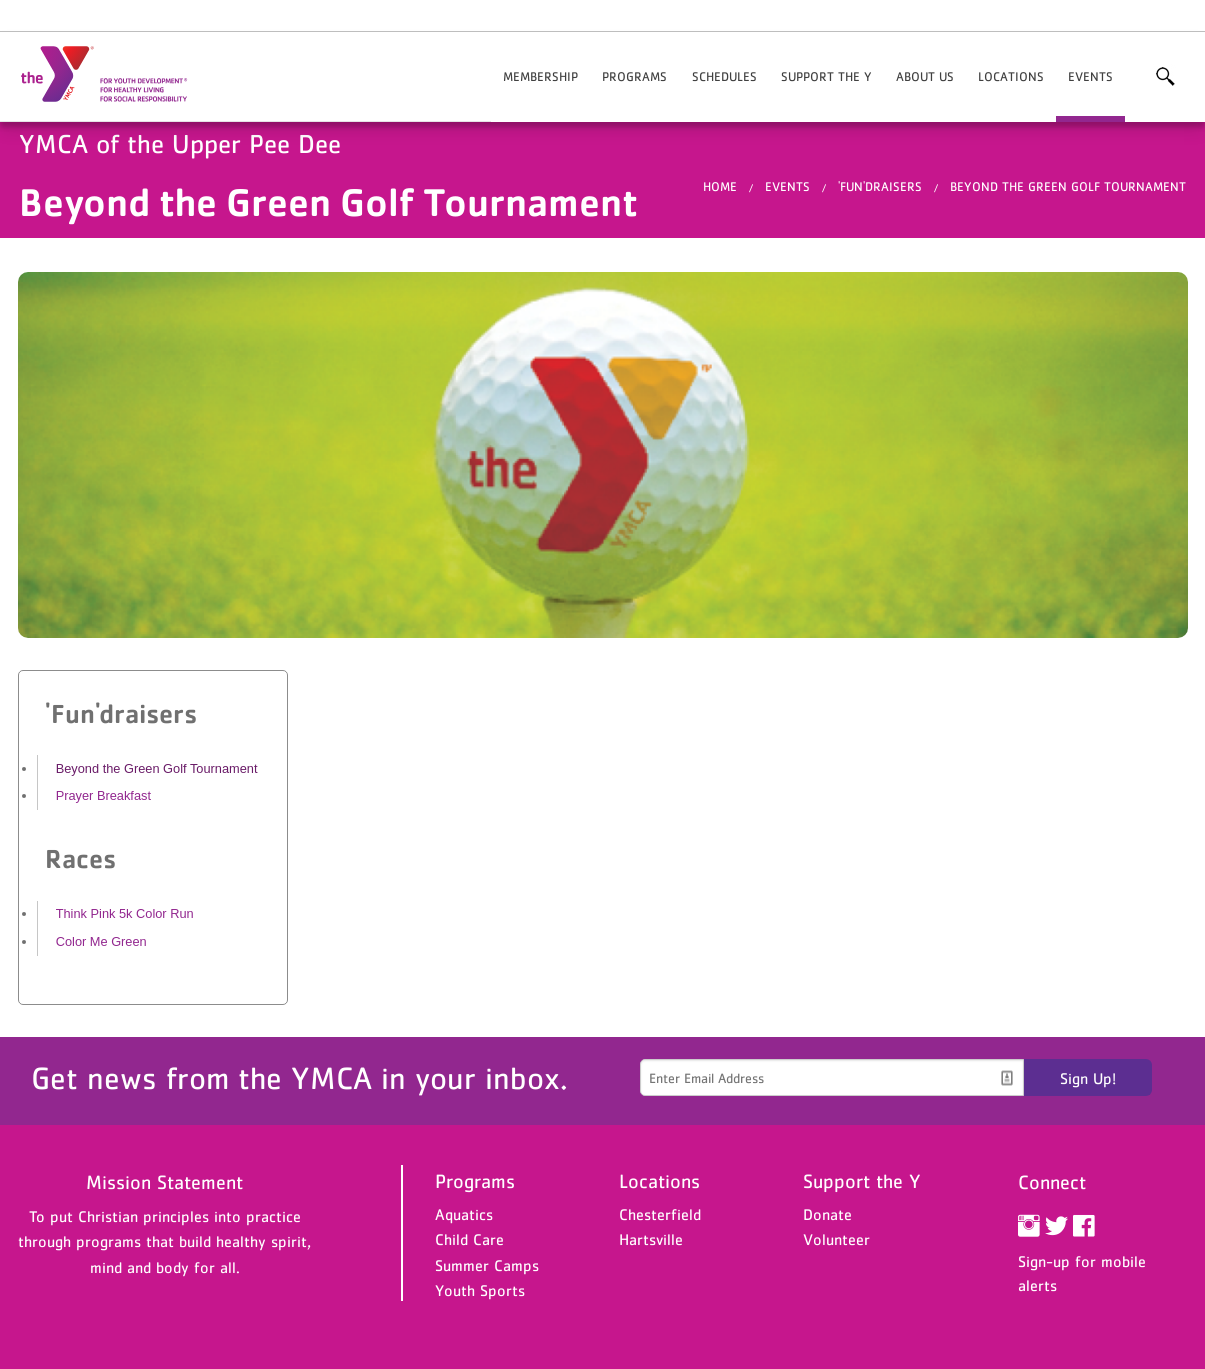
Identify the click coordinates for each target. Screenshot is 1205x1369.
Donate (827, 1214)
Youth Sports (480, 1290)
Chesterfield (660, 1214)
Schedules (724, 76)
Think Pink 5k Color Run (125, 913)
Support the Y (826, 76)
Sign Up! (1088, 1078)
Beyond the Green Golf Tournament (1068, 186)
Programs (634, 76)
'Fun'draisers (880, 186)
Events (1090, 76)
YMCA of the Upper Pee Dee (116, 75)
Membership (540, 76)
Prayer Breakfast (103, 795)
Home (720, 186)
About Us (925, 76)
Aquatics (464, 1214)
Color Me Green (101, 941)
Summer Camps (487, 1265)
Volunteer (836, 1239)
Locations (1011, 76)
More (1165, 77)
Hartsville (651, 1239)
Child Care (469, 1239)
